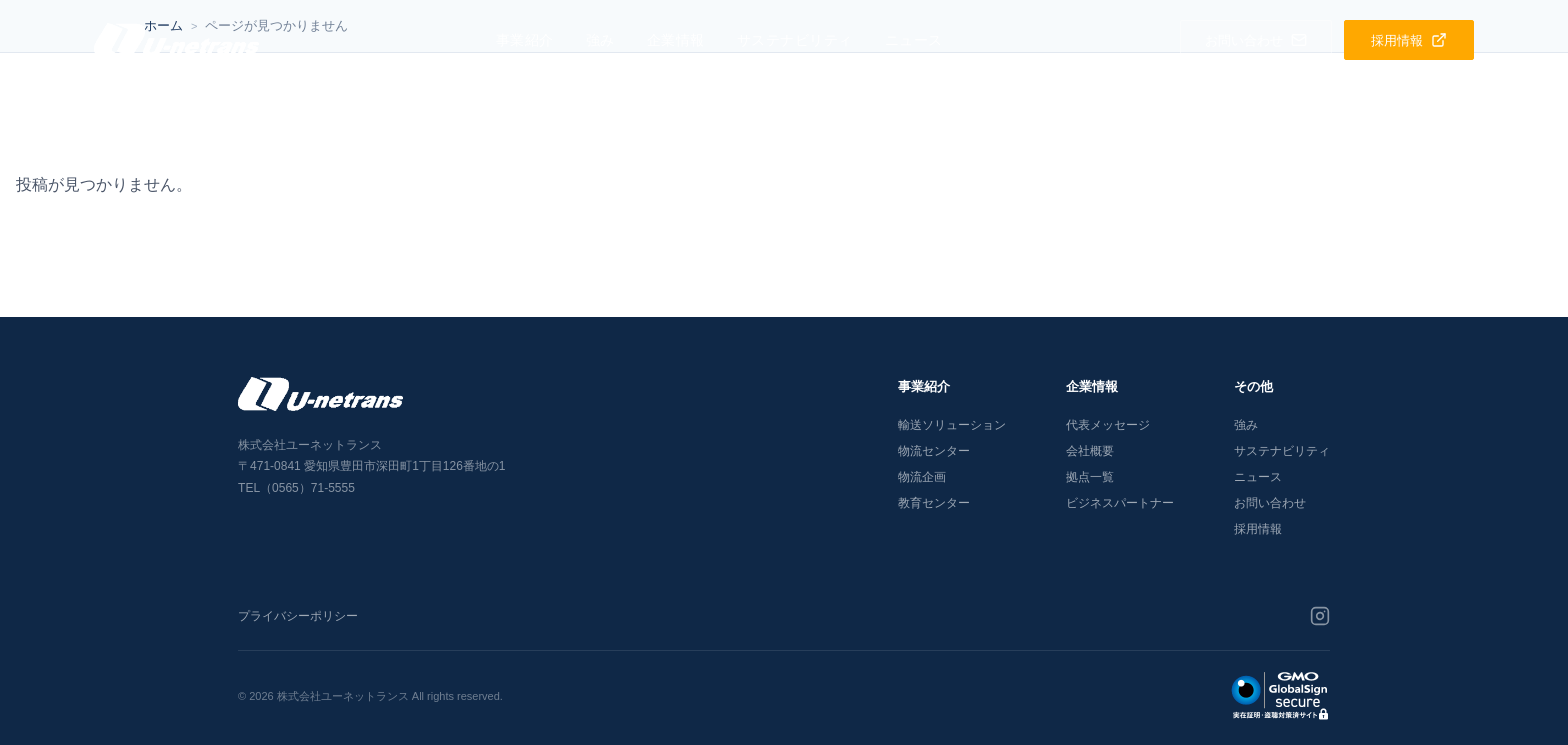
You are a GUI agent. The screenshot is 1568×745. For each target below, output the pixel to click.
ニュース (914, 40)
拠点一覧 (1090, 477)
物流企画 (922, 477)
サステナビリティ (795, 40)
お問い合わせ (1270, 503)
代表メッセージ (1108, 425)
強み (600, 40)
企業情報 (676, 40)
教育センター (934, 503)
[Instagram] (1320, 616)
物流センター (934, 451)
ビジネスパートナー (1120, 503)
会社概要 (1090, 451)
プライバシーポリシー (298, 616)
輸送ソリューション (952, 425)
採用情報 (1258, 529)
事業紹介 (525, 40)
